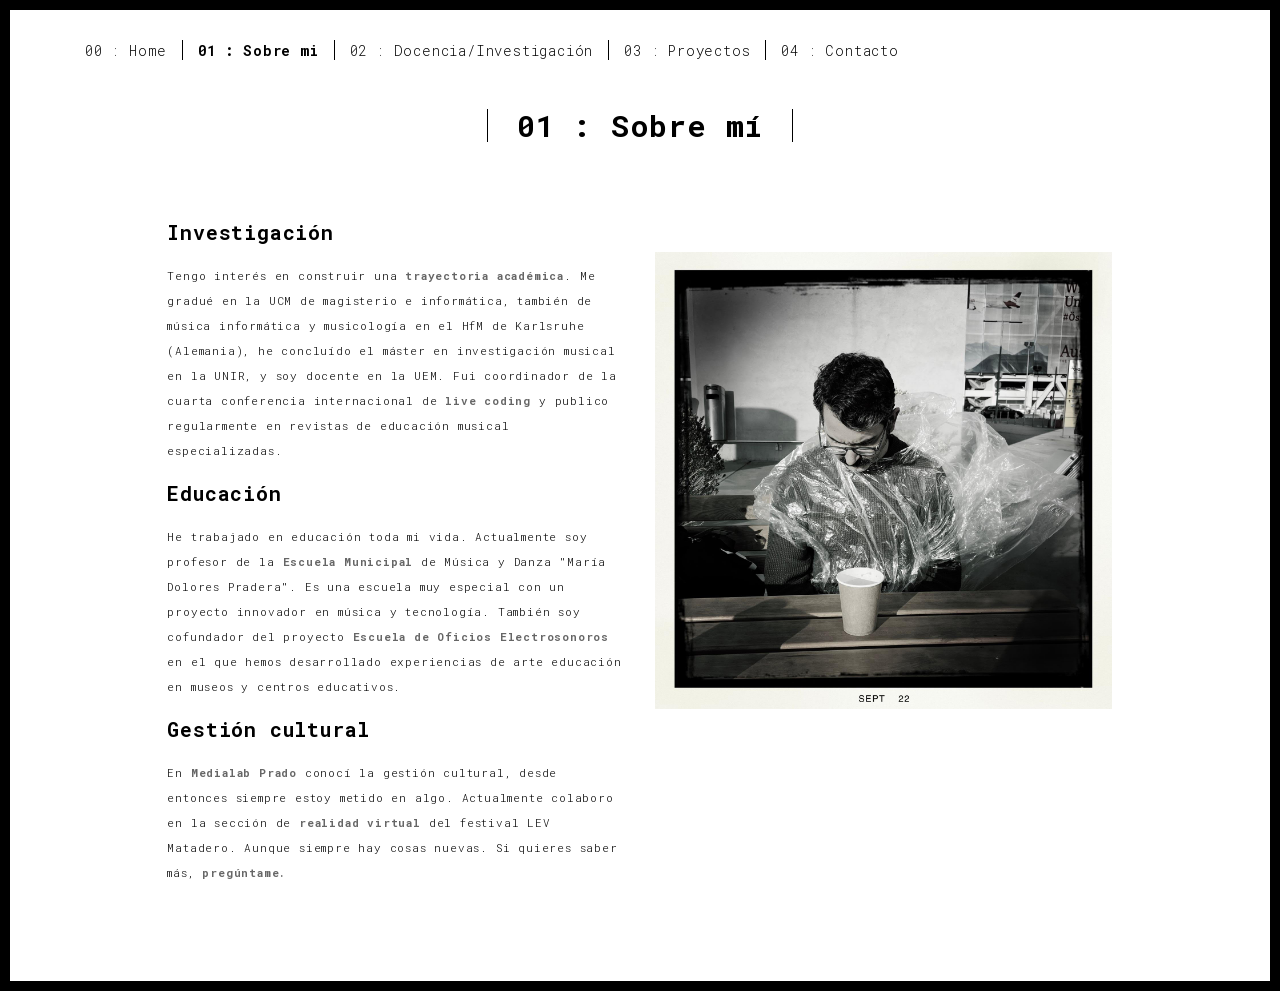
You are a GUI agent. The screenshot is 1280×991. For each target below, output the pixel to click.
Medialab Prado (244, 772)
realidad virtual (360, 822)
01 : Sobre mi (258, 50)
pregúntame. (244, 872)
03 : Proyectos (687, 50)
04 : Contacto (839, 50)
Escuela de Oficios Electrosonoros (481, 636)
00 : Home (126, 50)
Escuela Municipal (348, 561)
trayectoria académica (484, 275)
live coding (488, 400)
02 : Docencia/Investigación (472, 50)
